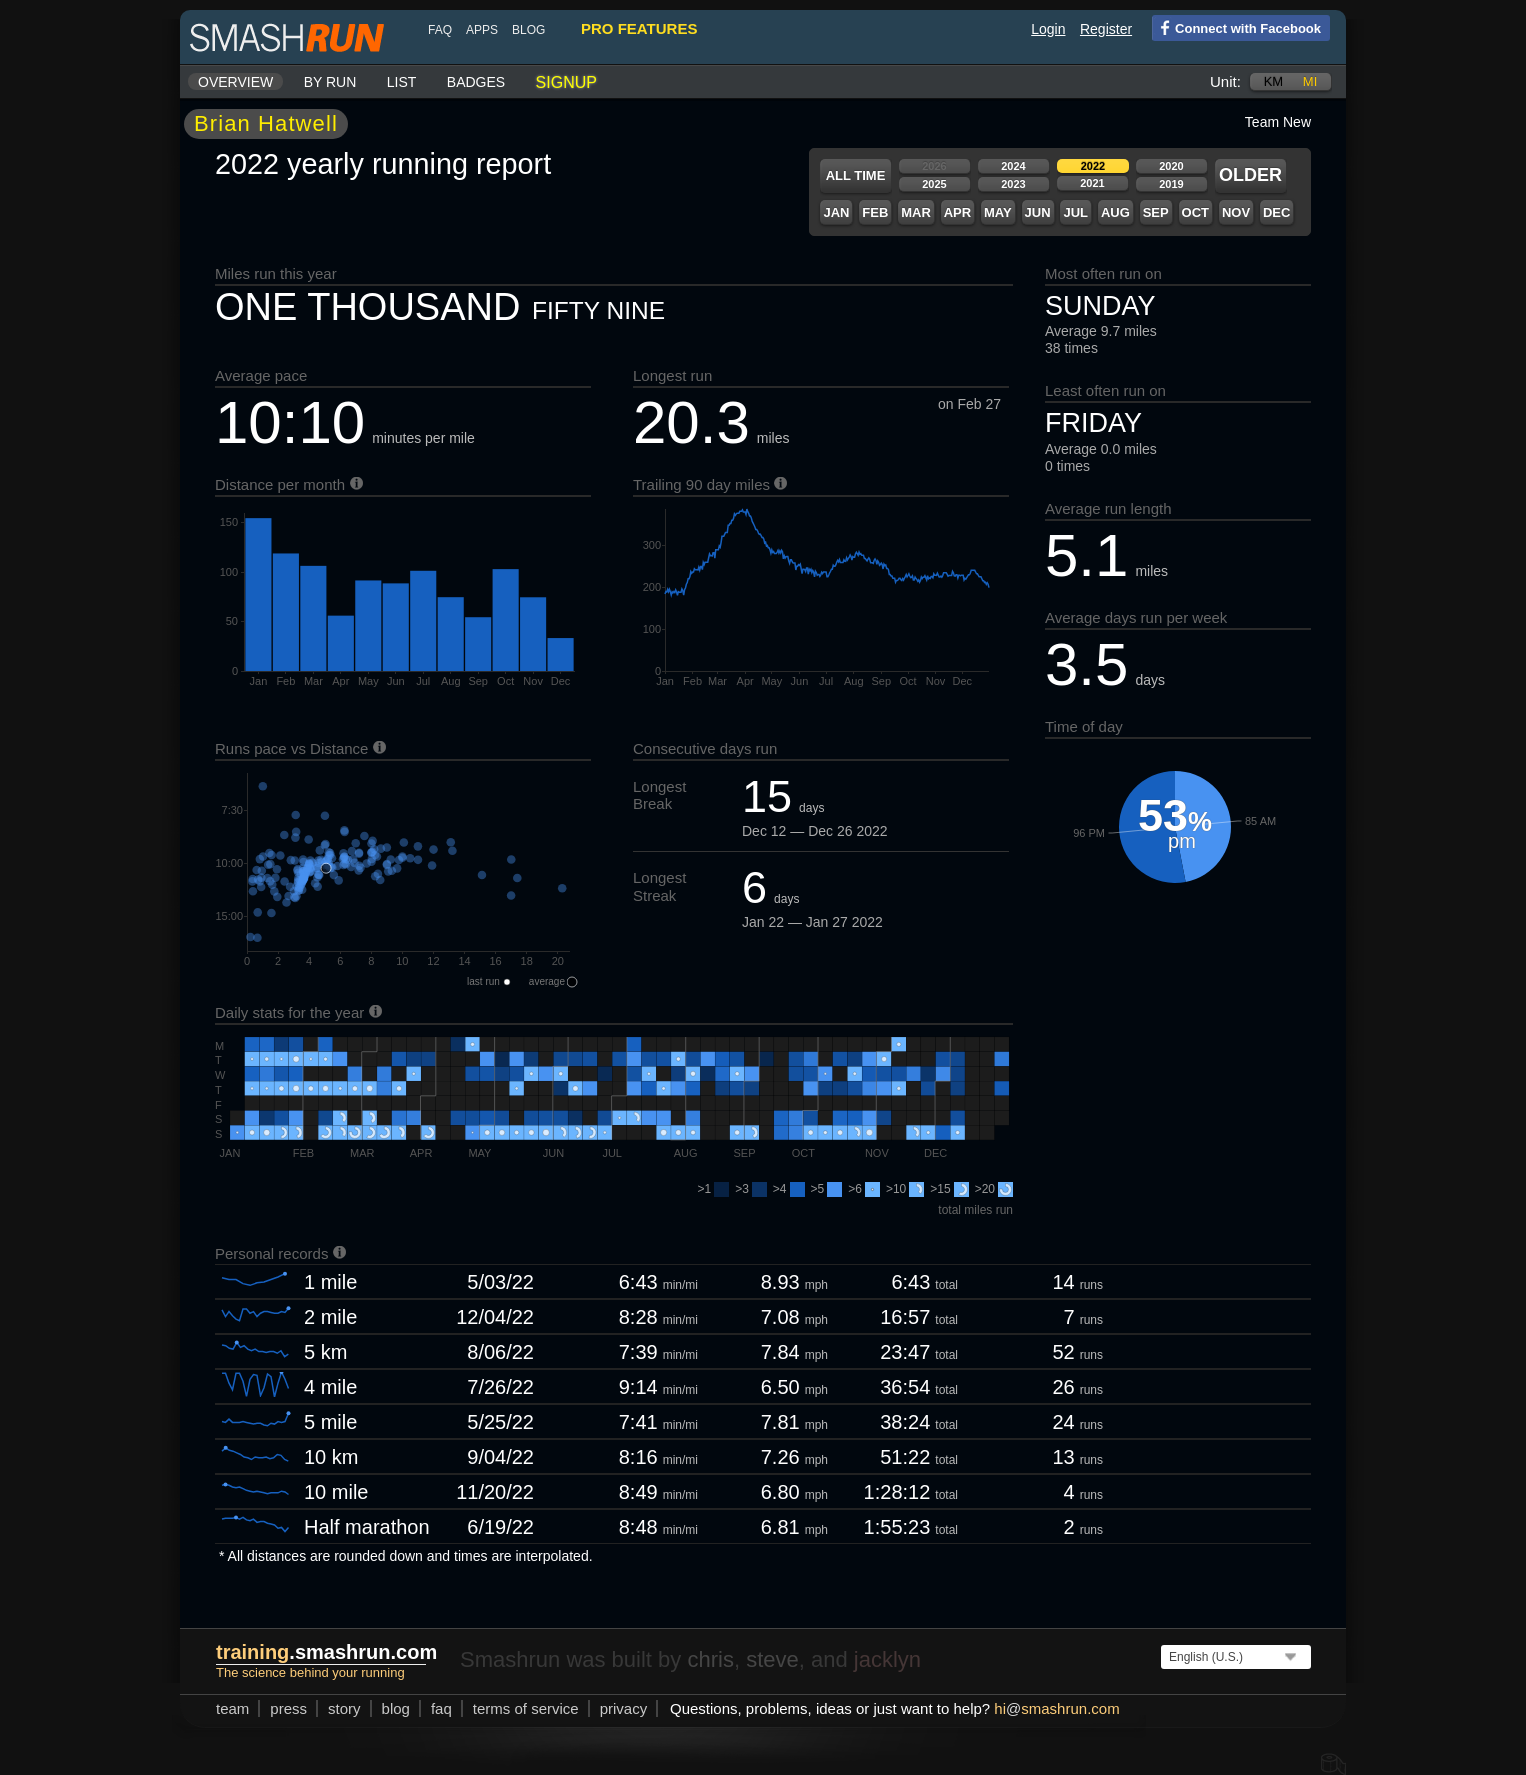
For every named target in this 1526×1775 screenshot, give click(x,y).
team (232, 1708)
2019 (1171, 184)
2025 (934, 184)
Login (1048, 29)
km (1274, 81)
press (288, 1708)
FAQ (440, 30)
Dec (1276, 212)
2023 (1013, 184)
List (402, 82)
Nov (1236, 212)
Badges (476, 82)
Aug (1115, 212)
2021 (1092, 183)
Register (1106, 29)
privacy (624, 1708)
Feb (875, 212)
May (998, 212)
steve (772, 1659)
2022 (1093, 166)
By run (330, 82)
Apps (482, 30)
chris (710, 1659)
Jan (836, 212)
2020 (1171, 166)
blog (528, 30)
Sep (1156, 212)
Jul (1075, 212)
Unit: (1225, 81)
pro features (639, 28)
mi (1310, 81)
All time (856, 175)
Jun (1038, 212)
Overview (235, 82)
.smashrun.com (326, 1652)
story (344, 1708)
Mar (916, 212)
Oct (1195, 212)
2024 (1013, 166)
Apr (957, 212)
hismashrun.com (1056, 1708)
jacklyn (887, 1659)
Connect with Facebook (1236, 27)
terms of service (526, 1708)
